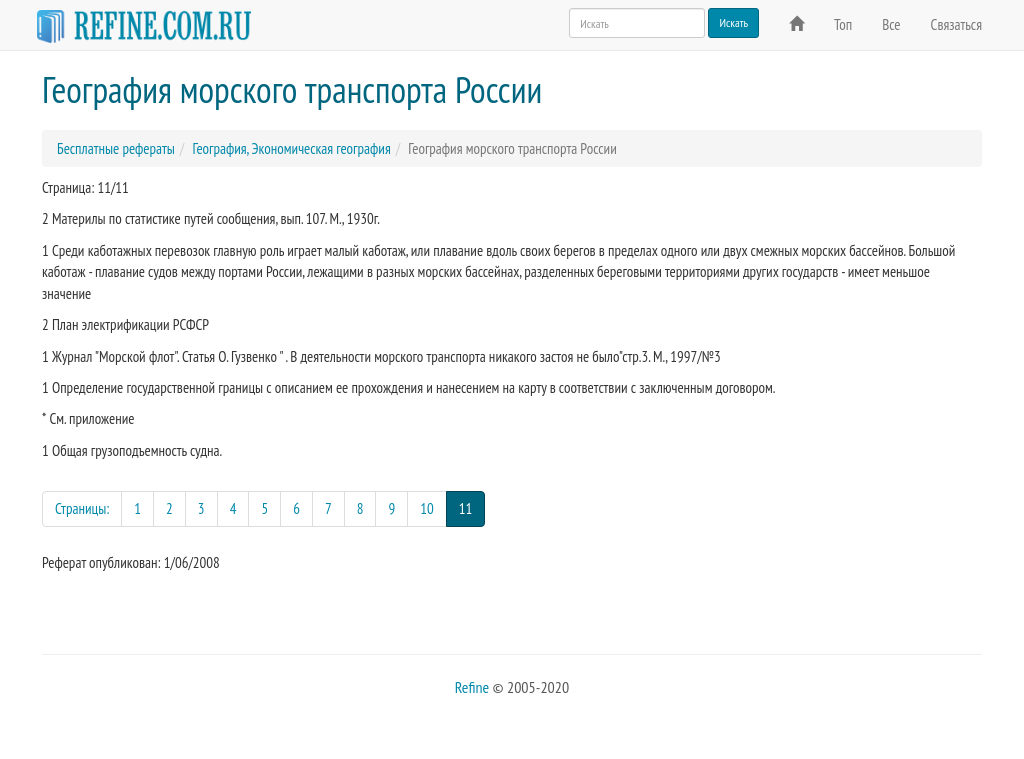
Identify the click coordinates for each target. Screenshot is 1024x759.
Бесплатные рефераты (116, 148)
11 (472, 507)
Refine (472, 687)
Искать (733, 22)
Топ (843, 24)
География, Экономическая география (291, 148)
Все (891, 24)
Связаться (956, 24)
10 (427, 508)
